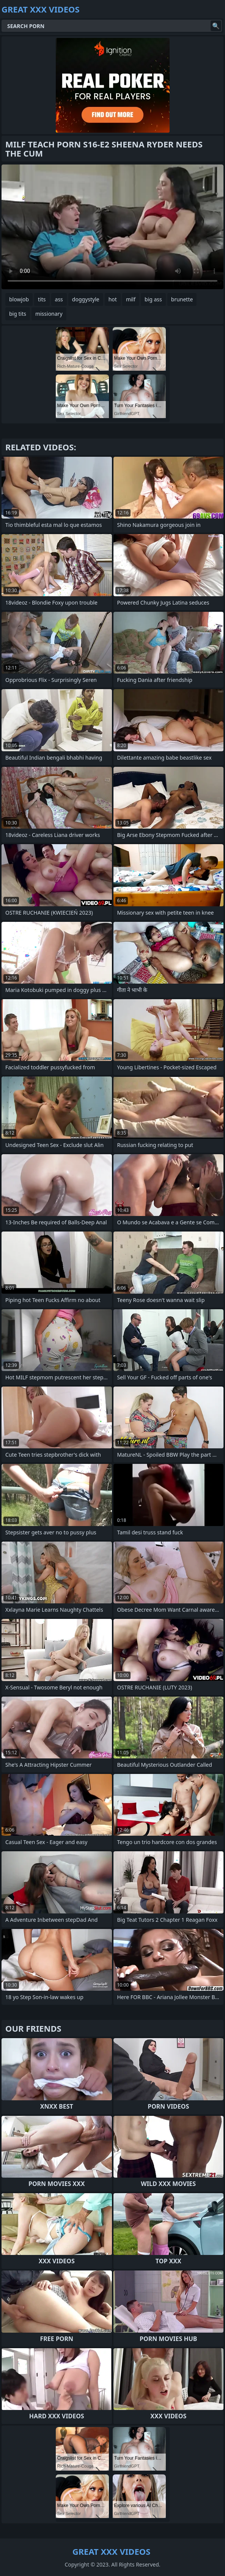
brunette (182, 299)
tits (42, 299)
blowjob (19, 299)
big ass (153, 299)
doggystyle (85, 299)
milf (130, 299)
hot (113, 299)
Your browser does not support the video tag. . (112, 227)
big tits (17, 313)
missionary (49, 313)
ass (59, 299)
